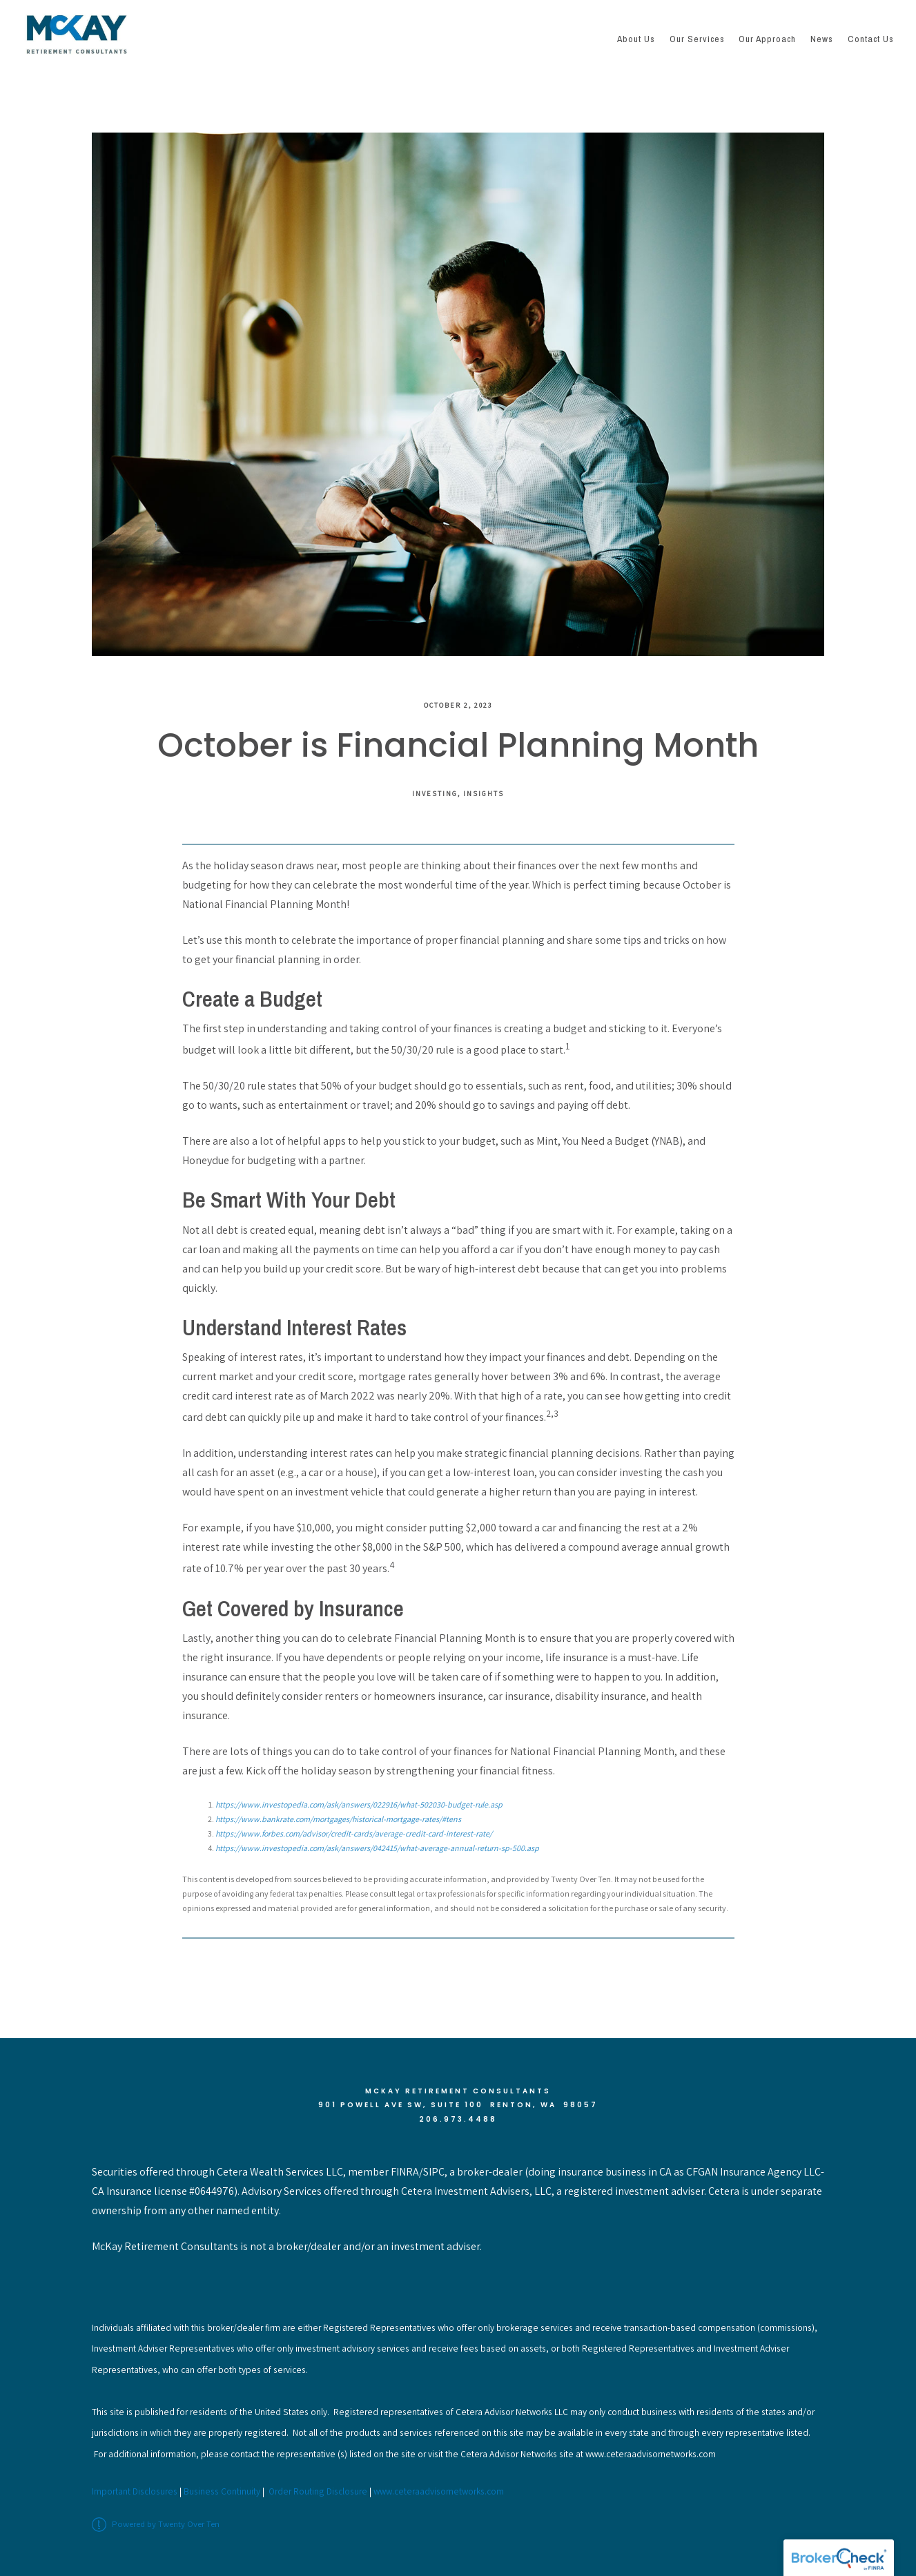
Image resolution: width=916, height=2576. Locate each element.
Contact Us (871, 38)
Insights (483, 793)
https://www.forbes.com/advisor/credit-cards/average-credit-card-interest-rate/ (353, 1833)
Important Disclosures (134, 2491)
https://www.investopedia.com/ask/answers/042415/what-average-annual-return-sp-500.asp (377, 1848)
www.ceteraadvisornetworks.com (438, 2491)
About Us (636, 38)
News (821, 38)
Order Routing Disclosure (318, 2491)
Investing (435, 793)
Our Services (697, 38)
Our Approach (767, 38)
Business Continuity (222, 2491)
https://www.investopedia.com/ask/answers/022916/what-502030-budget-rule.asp (359, 1804)
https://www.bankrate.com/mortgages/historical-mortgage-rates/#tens (338, 1819)
